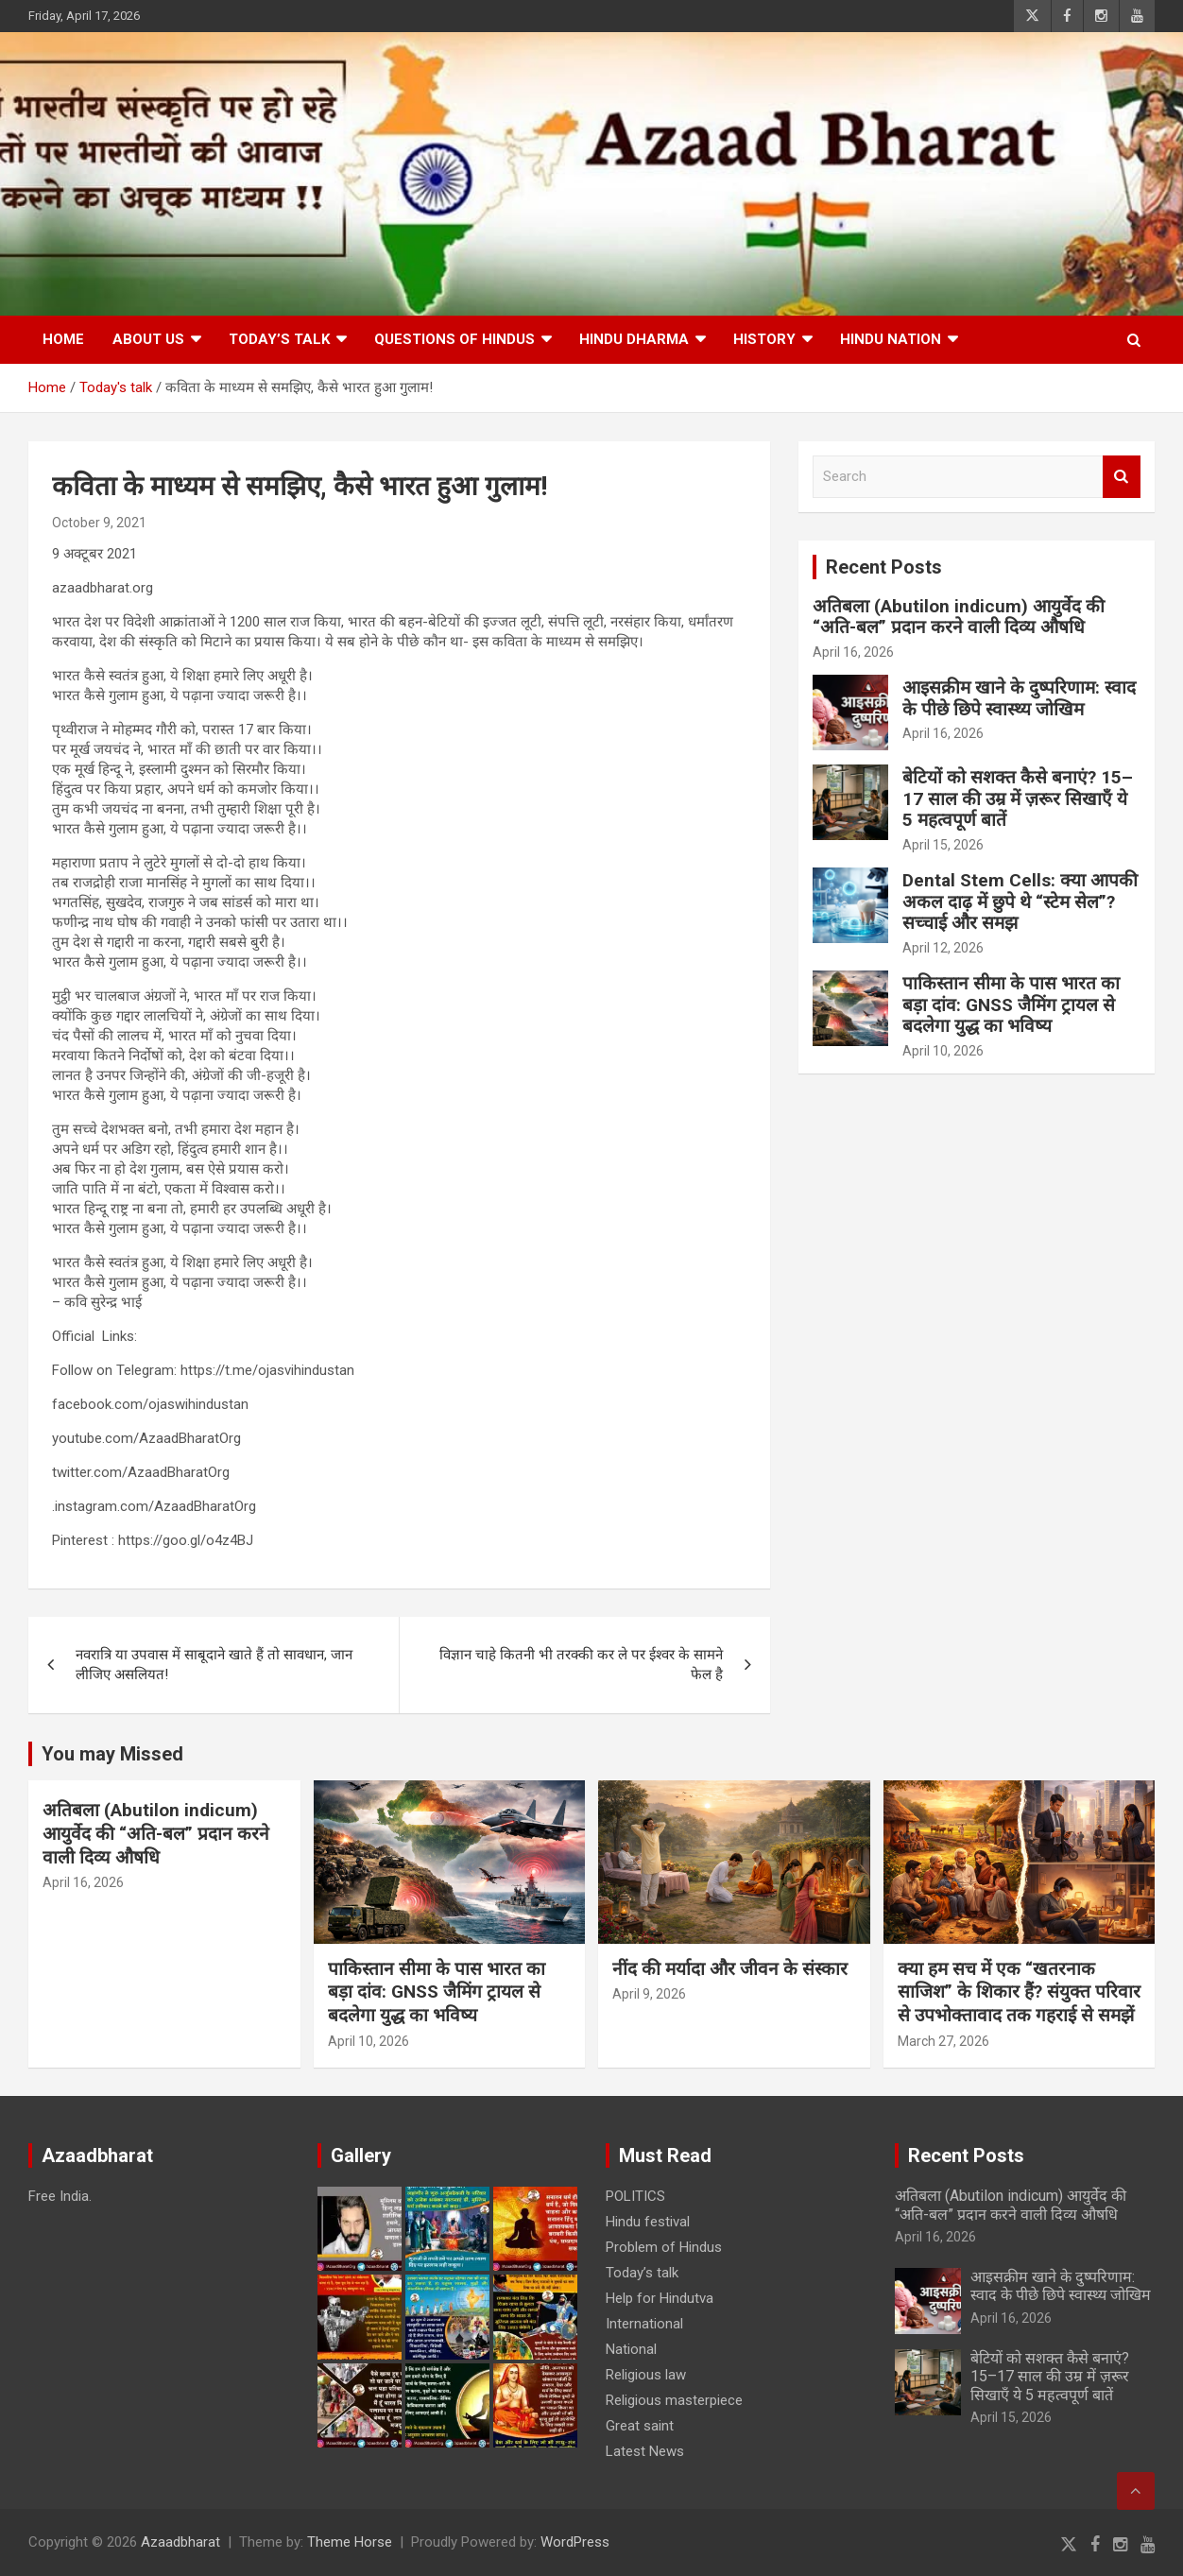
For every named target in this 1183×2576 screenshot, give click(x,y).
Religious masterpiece (674, 2400)
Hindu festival (648, 2221)
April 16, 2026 (853, 652)
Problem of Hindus (664, 2247)
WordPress (574, 2541)
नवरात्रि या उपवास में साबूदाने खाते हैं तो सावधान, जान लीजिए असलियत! (214, 1664)
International (644, 2323)
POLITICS (635, 2196)
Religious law (646, 2374)
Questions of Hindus (454, 339)
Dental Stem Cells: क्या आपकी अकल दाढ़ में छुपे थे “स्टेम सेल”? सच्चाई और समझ (1020, 902)
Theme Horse (349, 2541)
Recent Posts (884, 567)
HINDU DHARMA (634, 339)
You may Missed (112, 1754)
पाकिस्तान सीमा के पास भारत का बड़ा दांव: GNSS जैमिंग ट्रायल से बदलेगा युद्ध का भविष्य (1011, 1005)
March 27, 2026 (943, 2041)
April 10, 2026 (943, 1050)
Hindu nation (890, 339)
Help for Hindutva (659, 2298)
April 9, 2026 (649, 1993)
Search (1121, 476)
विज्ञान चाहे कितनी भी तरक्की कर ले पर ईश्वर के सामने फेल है (581, 1664)
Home (63, 339)
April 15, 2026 (943, 844)
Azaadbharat (180, 2541)
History (764, 339)
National (631, 2349)
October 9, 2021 (99, 522)
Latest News (645, 2451)
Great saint (640, 2425)
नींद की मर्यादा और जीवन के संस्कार (730, 1969)
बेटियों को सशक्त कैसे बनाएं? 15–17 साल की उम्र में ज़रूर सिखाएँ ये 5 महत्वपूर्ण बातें (1017, 799)
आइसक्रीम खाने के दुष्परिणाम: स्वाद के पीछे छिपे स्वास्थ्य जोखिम (1019, 698)
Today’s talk (279, 339)
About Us (148, 339)
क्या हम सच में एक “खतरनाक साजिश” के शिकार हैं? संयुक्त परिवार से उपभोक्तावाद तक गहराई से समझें (1019, 1992)
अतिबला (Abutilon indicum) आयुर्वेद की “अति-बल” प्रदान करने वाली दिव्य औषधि (959, 617)
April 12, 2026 (943, 947)
